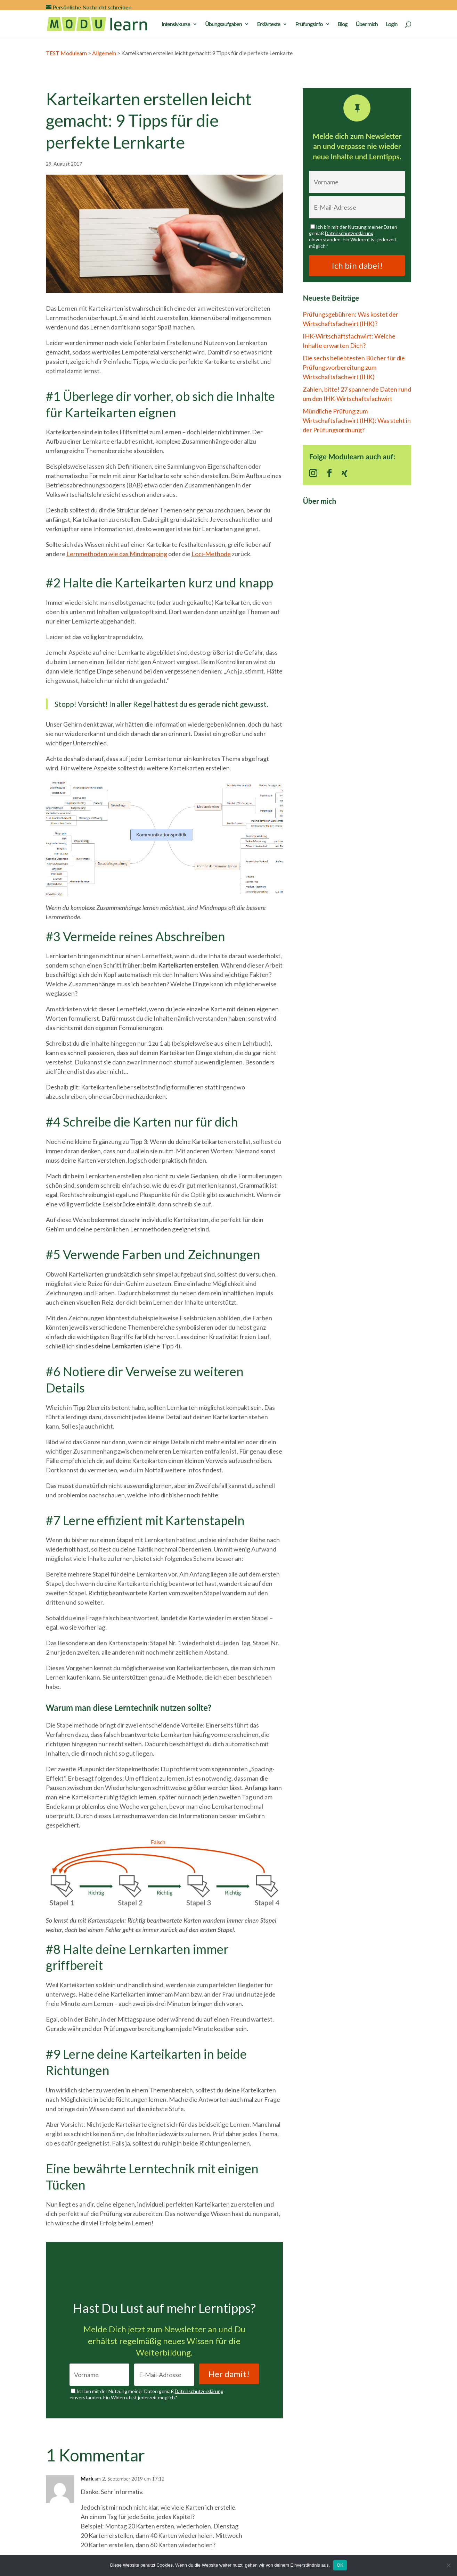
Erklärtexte (268, 24)
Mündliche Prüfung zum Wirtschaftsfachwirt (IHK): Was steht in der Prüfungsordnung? (357, 420)
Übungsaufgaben (223, 24)
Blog (343, 24)
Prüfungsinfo (309, 24)
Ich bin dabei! (357, 265)
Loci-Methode (211, 554)
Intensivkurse (176, 24)
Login (391, 24)
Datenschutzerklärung (199, 2391)
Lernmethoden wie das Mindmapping (116, 554)
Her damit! (229, 2374)
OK (340, 2565)
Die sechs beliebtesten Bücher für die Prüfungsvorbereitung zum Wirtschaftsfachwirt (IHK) (354, 367)
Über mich (367, 24)
